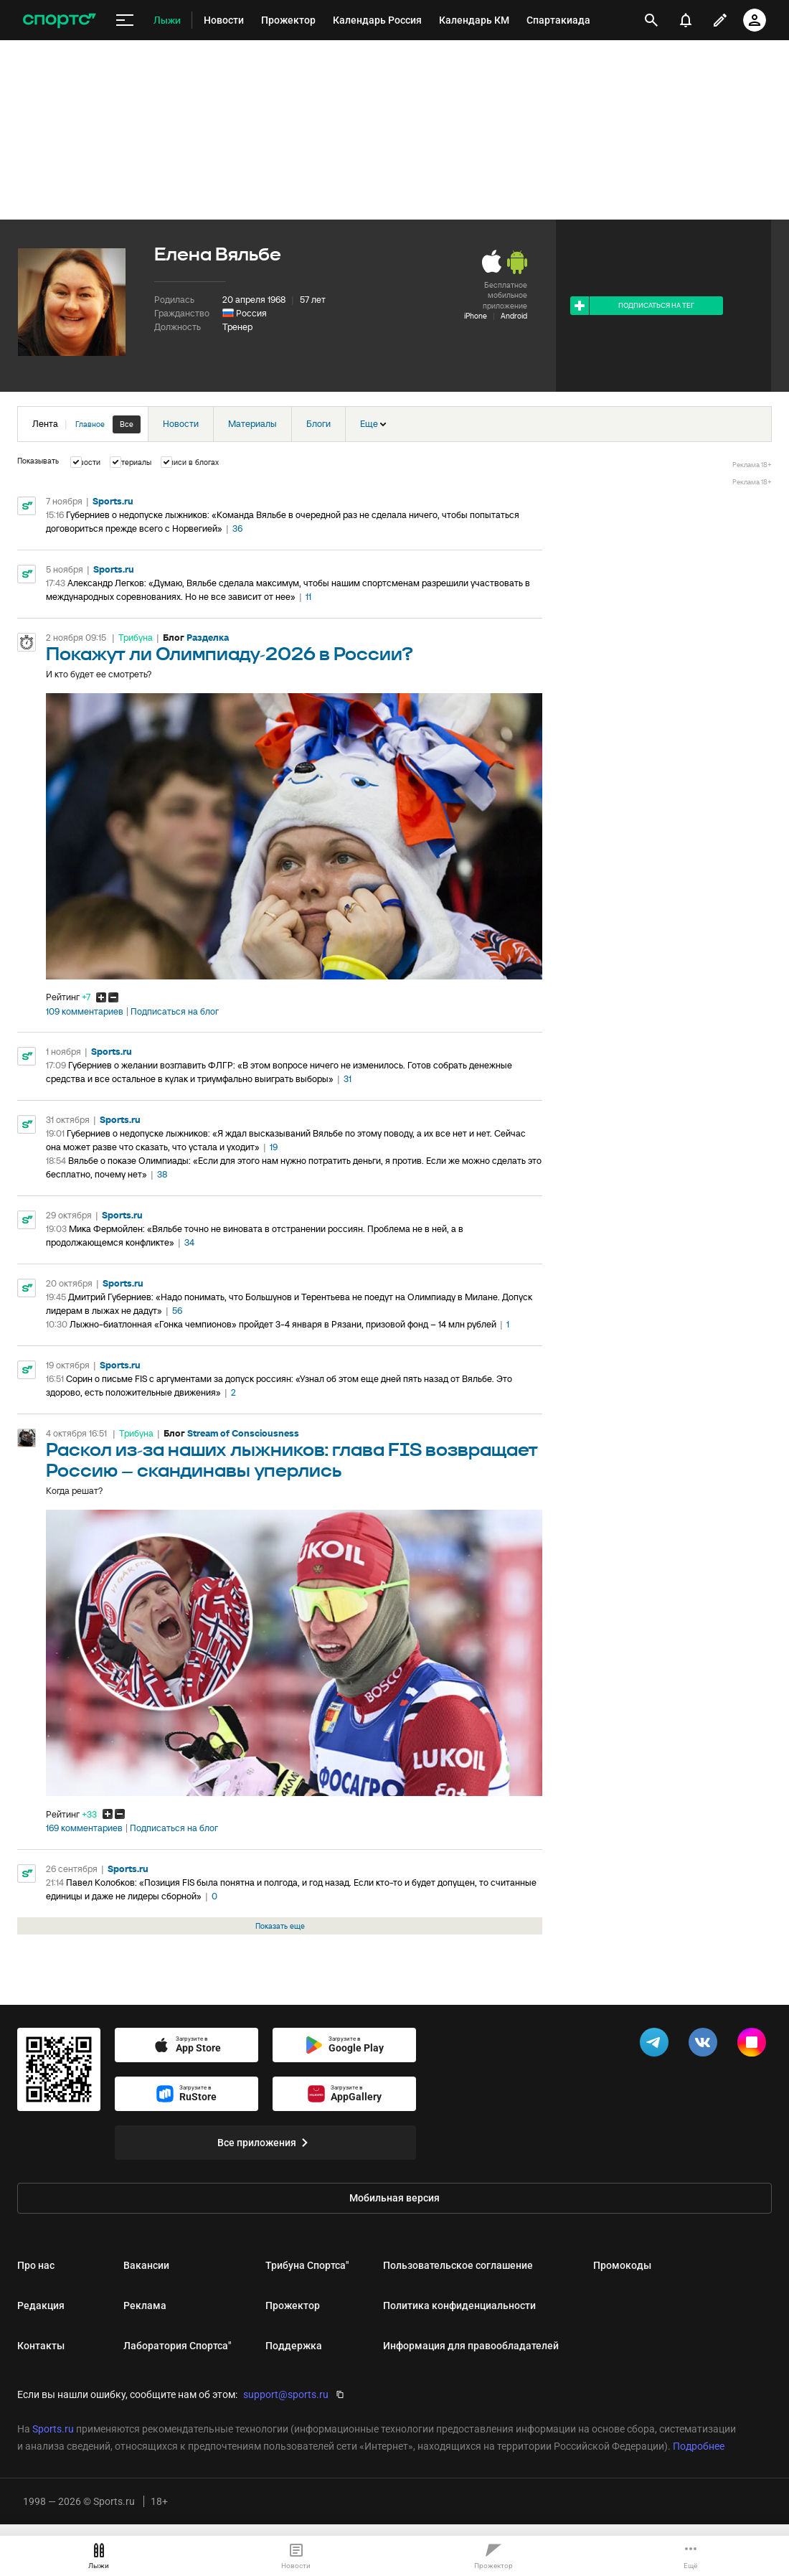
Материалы (252, 424)
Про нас (36, 2265)
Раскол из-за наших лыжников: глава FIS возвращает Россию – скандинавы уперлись (292, 1460)
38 (162, 1174)
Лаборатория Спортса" (177, 2345)
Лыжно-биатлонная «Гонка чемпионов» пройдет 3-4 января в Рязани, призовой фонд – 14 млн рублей (283, 1324)
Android (514, 316)
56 (177, 1311)
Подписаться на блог (175, 1011)
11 (308, 597)
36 (237, 528)
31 (347, 1079)
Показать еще (280, 1926)
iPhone (475, 316)
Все (126, 424)
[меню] (125, 20)
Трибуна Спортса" (307, 2265)
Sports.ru (113, 501)
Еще (373, 424)
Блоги (318, 424)
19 (274, 1147)
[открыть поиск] (651, 20)
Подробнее (698, 2446)
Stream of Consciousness (243, 1433)
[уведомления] (685, 20)
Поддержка (293, 2345)
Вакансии (146, 2265)
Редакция (41, 2305)
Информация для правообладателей (471, 2345)
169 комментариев (84, 1828)
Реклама (144, 2305)
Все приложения (265, 2142)
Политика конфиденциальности (459, 2305)
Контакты (41, 2345)
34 (189, 1242)
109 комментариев (84, 1011)
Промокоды (622, 2265)
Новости (181, 424)
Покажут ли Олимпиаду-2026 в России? (229, 655)
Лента (86, 424)
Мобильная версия (394, 2198)
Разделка (207, 637)
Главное (90, 424)
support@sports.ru (286, 2394)
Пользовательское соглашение (458, 2265)
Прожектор (292, 2305)
